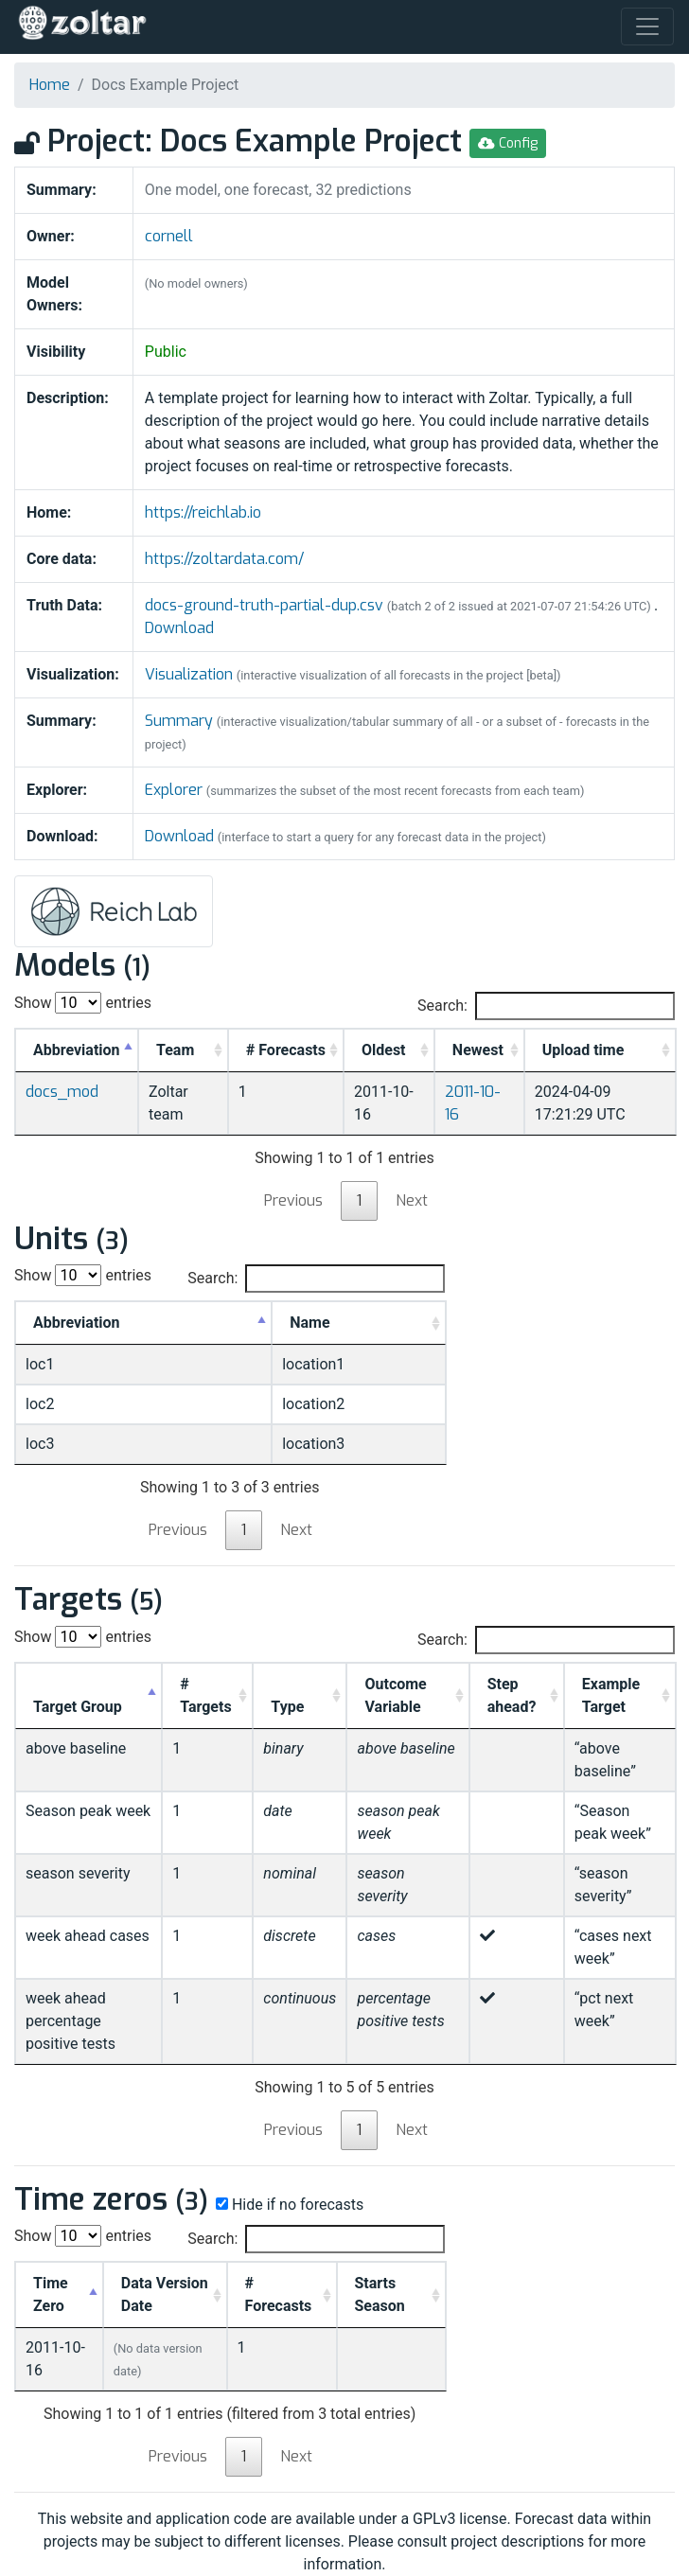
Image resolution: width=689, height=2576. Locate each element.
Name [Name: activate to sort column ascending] (309, 1323)
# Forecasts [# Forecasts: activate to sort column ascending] (278, 2294)
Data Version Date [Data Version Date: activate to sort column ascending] (164, 2294)
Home (49, 85)
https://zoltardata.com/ (224, 559)
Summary (179, 721)
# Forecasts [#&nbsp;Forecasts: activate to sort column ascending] (286, 1050)
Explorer (174, 790)
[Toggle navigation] (647, 26)
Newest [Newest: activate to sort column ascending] (478, 1050)
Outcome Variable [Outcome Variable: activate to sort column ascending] (395, 1695)
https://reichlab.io (203, 512)
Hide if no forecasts (287, 2205)
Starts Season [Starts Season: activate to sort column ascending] (380, 2294)
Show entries (82, 1003)
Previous (293, 1200)
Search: (546, 1006)
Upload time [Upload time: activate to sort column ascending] (583, 1050)
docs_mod (62, 1092)
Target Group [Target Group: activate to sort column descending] (77, 1707)
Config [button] (508, 143)
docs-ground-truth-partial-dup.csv (266, 605)
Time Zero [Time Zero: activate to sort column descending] (50, 2294)
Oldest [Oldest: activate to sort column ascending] (384, 1050)
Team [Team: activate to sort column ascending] (175, 1050)
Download (179, 628)
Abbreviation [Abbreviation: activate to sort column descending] (76, 1050)
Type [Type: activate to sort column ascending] (287, 1707)
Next (412, 1200)
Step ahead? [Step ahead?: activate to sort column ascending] (512, 1695)
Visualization (189, 674)
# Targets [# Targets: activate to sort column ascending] (205, 1695)
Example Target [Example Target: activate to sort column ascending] (611, 1695)
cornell (169, 236)
